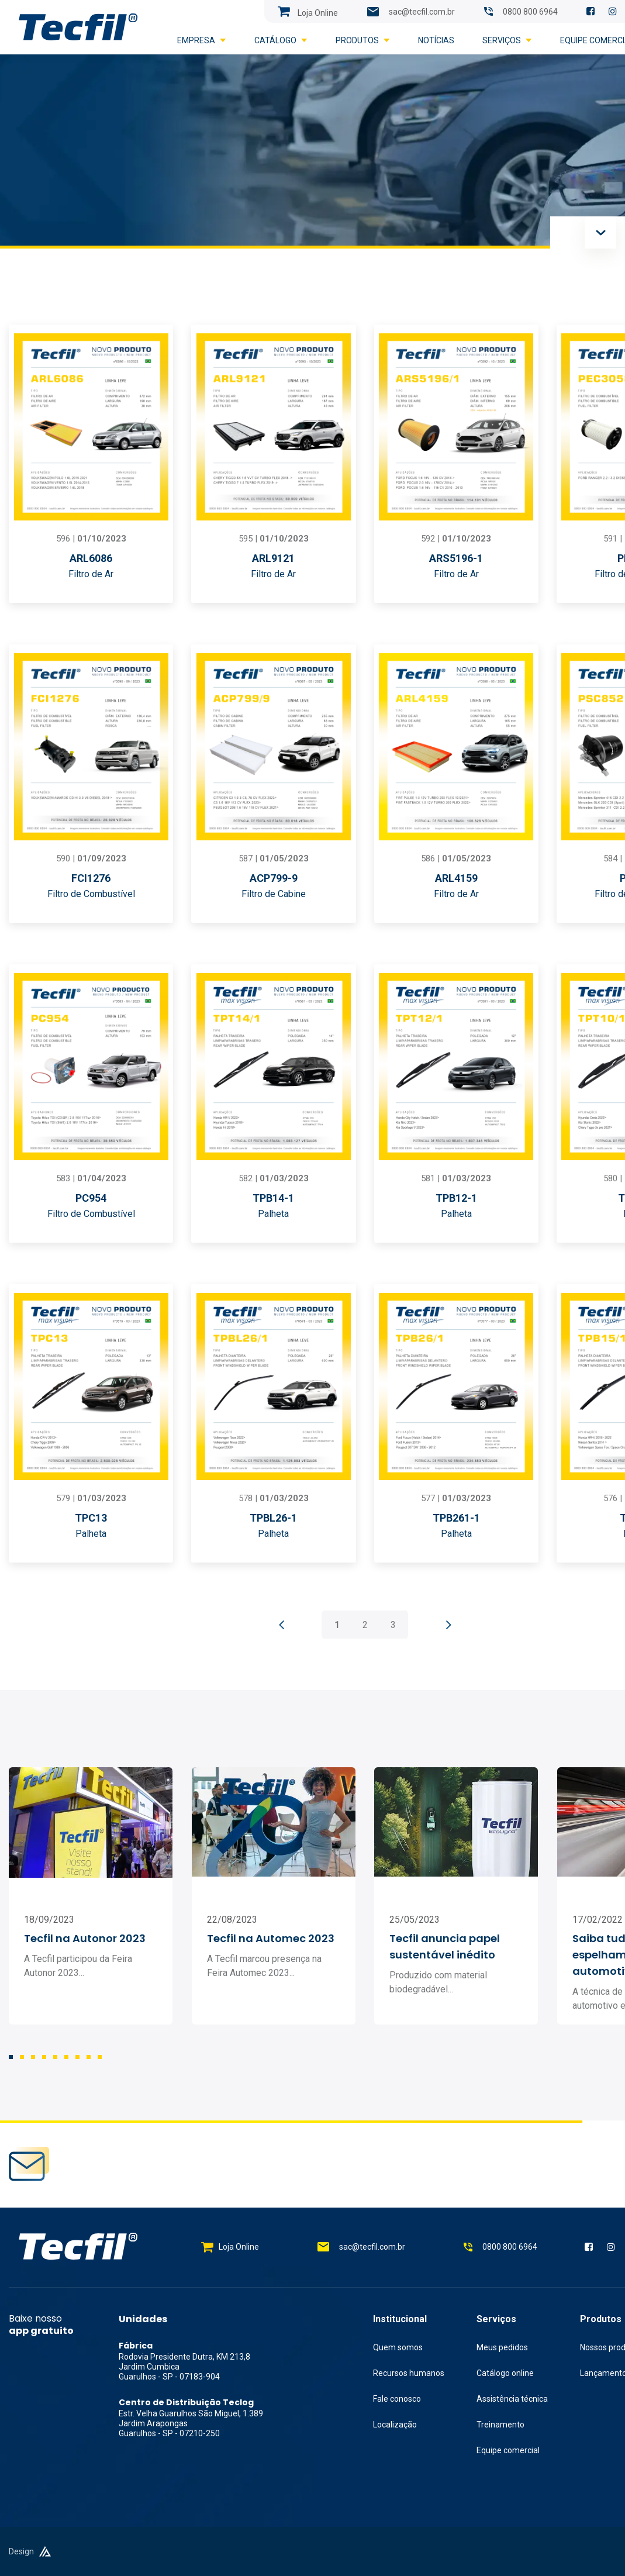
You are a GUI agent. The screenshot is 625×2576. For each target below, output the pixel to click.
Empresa (201, 40)
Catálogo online (505, 2373)
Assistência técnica (512, 2398)
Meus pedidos (502, 2347)
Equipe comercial (508, 2450)
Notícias (436, 40)
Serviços (507, 40)
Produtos (363, 40)
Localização (395, 2424)
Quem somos (398, 2347)
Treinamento (500, 2424)
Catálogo (281, 40)
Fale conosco (397, 2398)
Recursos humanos (408, 2373)
